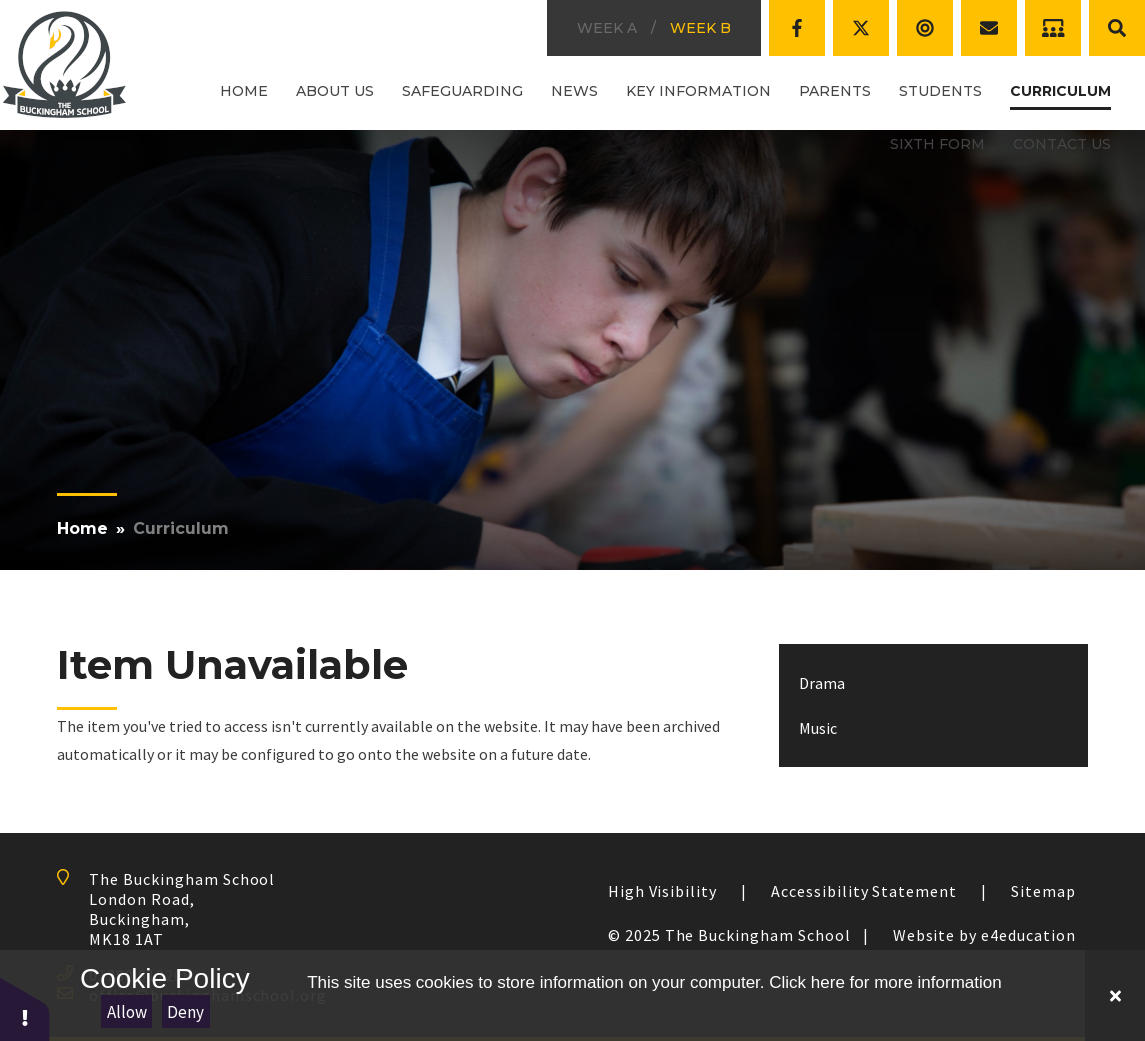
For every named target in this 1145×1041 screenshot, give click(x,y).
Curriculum (181, 528)
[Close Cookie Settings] (1115, 995)
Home (82, 528)
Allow (127, 1012)
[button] (25, 1008)
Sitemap (1043, 891)
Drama (822, 683)
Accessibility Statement (864, 891)
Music (818, 728)
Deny (185, 1012)
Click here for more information (885, 982)
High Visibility (662, 891)
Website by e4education (984, 935)
